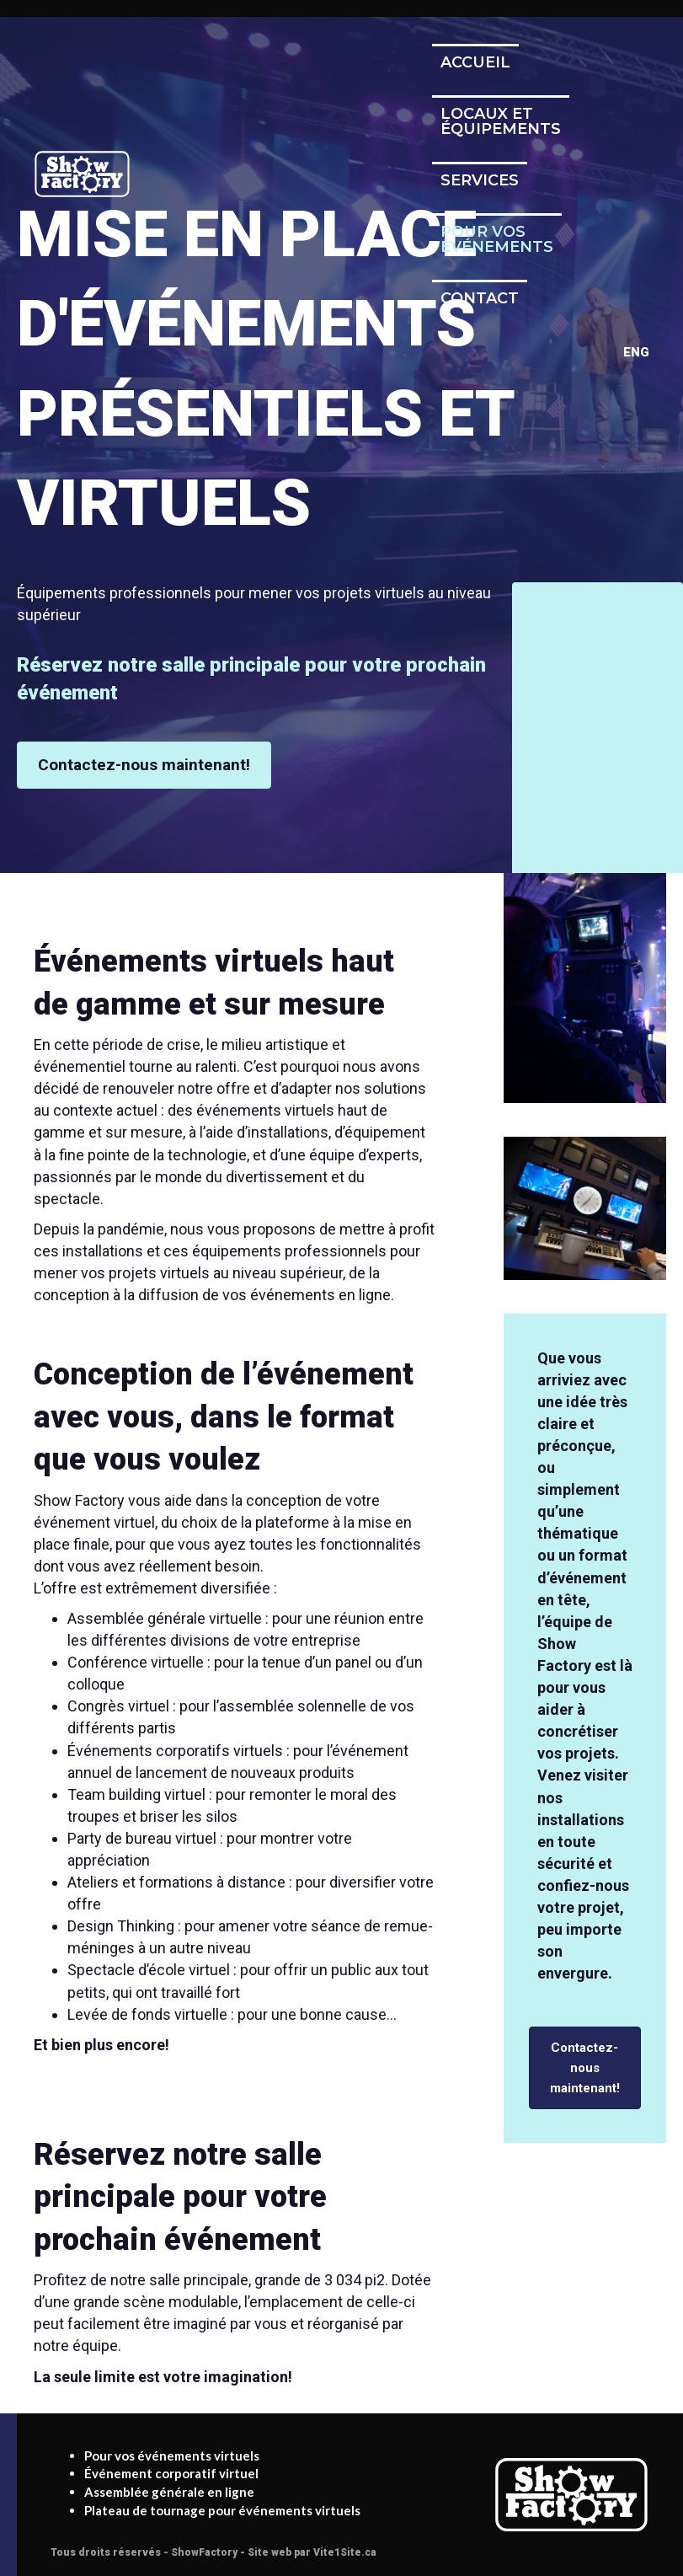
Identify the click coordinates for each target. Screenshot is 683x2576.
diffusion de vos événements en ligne (264, 1295)
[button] (144, 765)
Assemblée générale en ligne (169, 2491)
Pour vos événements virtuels (171, 2455)
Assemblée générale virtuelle (164, 1618)
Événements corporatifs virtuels (175, 1750)
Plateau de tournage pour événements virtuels (222, 2510)
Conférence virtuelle (135, 1662)
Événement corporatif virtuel (171, 2473)
